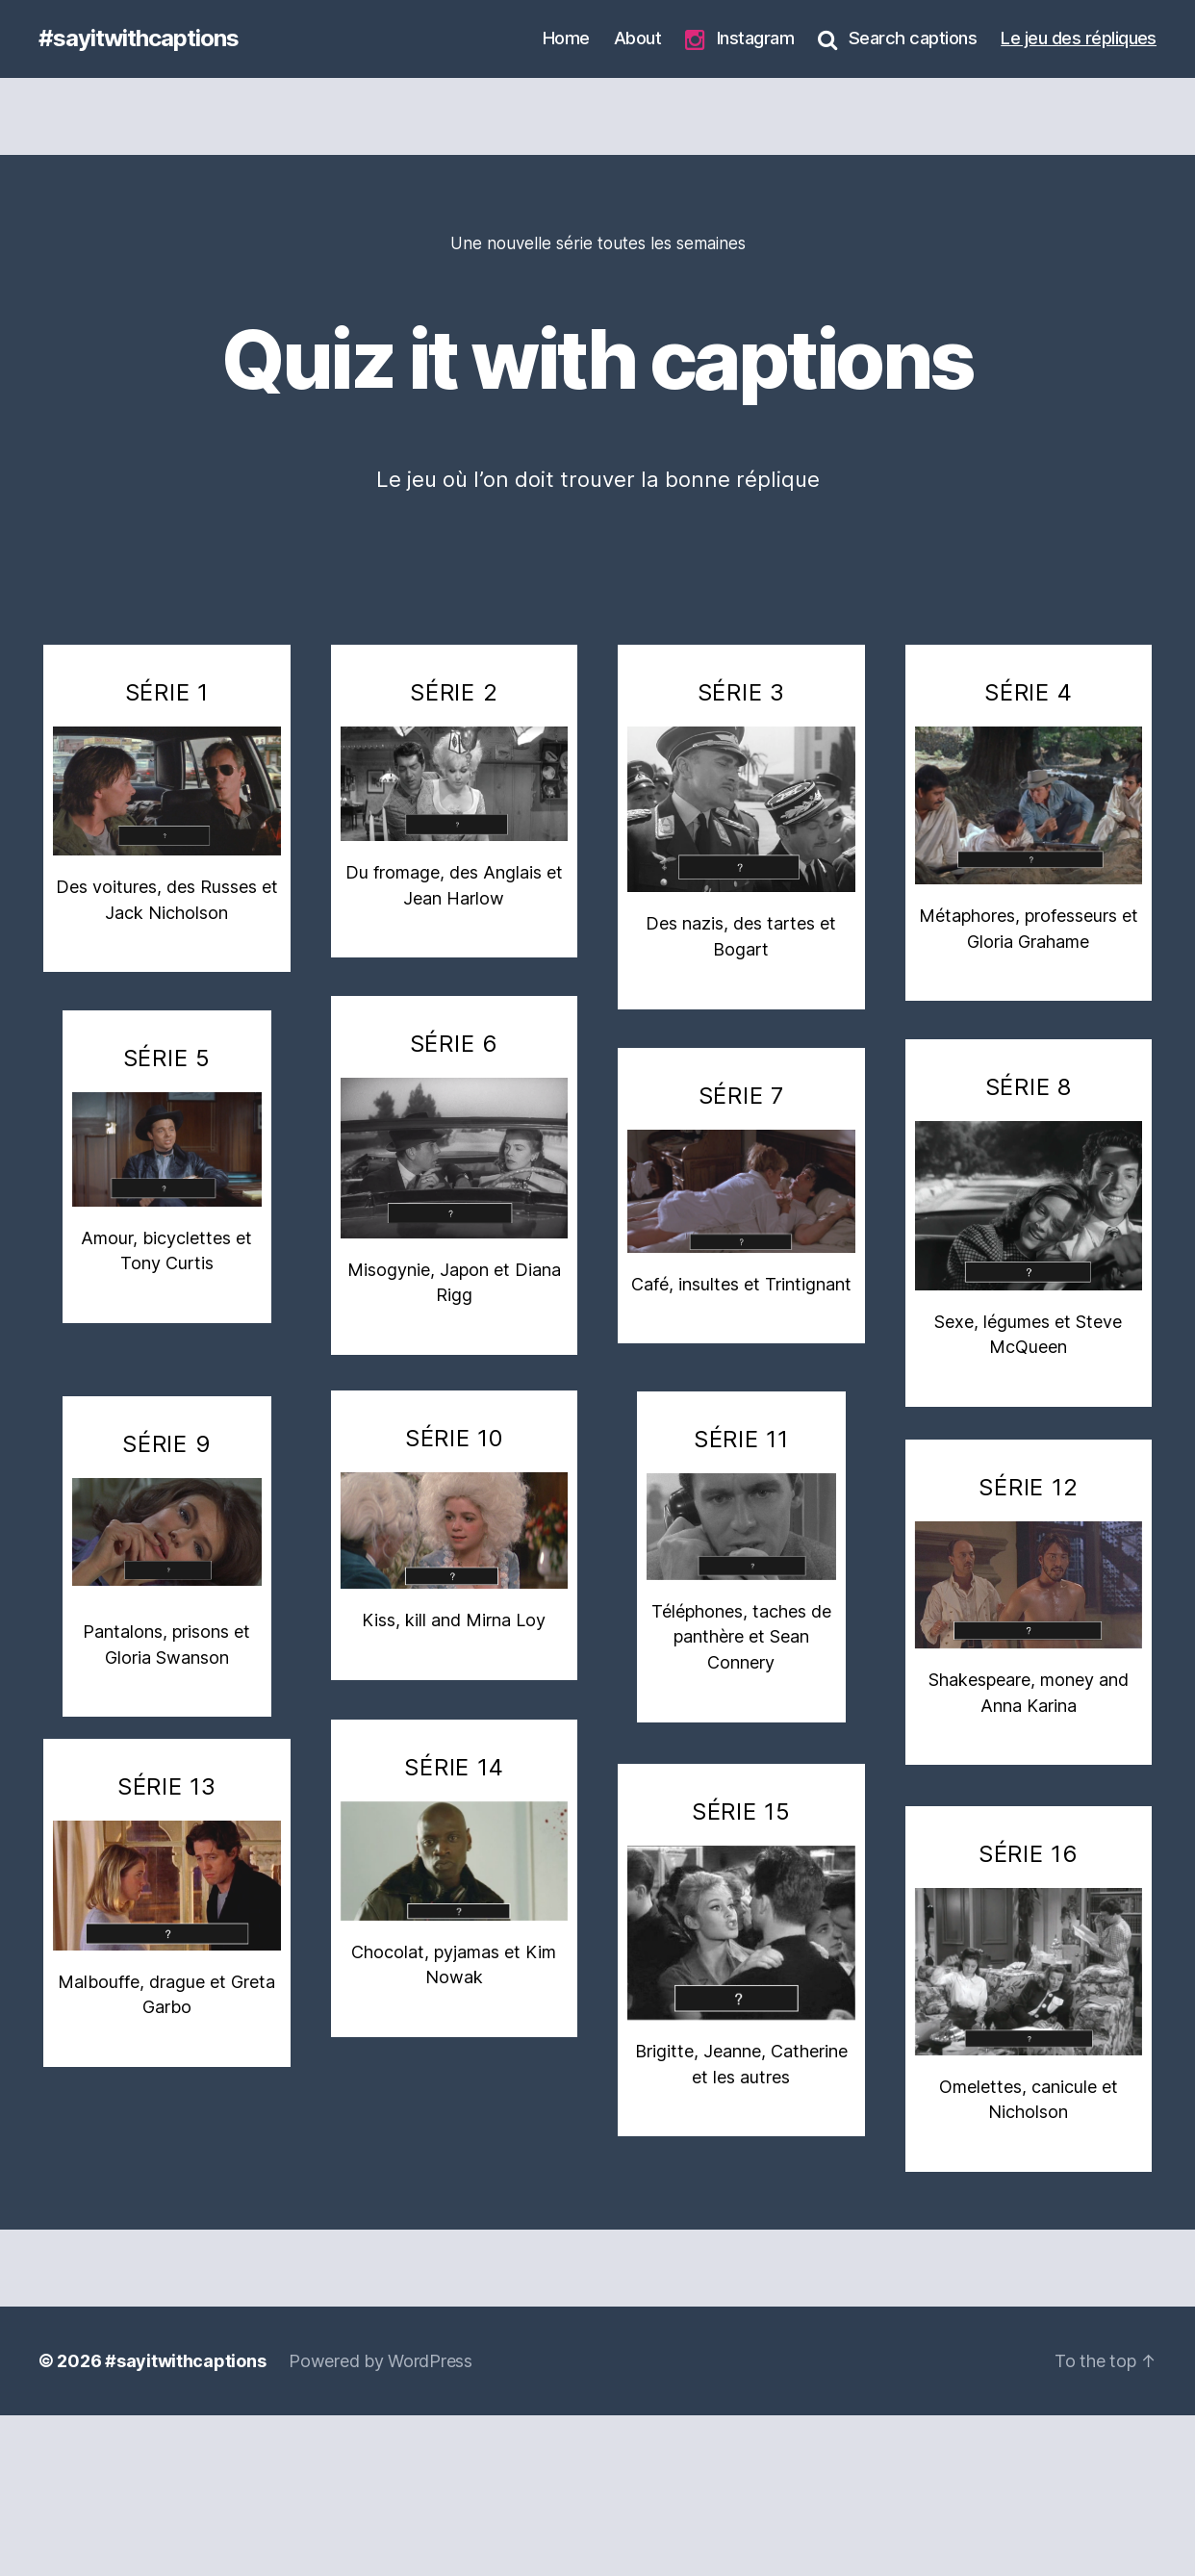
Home (566, 37)
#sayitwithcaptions (138, 38)
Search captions (897, 38)
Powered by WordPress (380, 2361)
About (637, 37)
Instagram (739, 39)
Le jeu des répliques (1079, 37)
